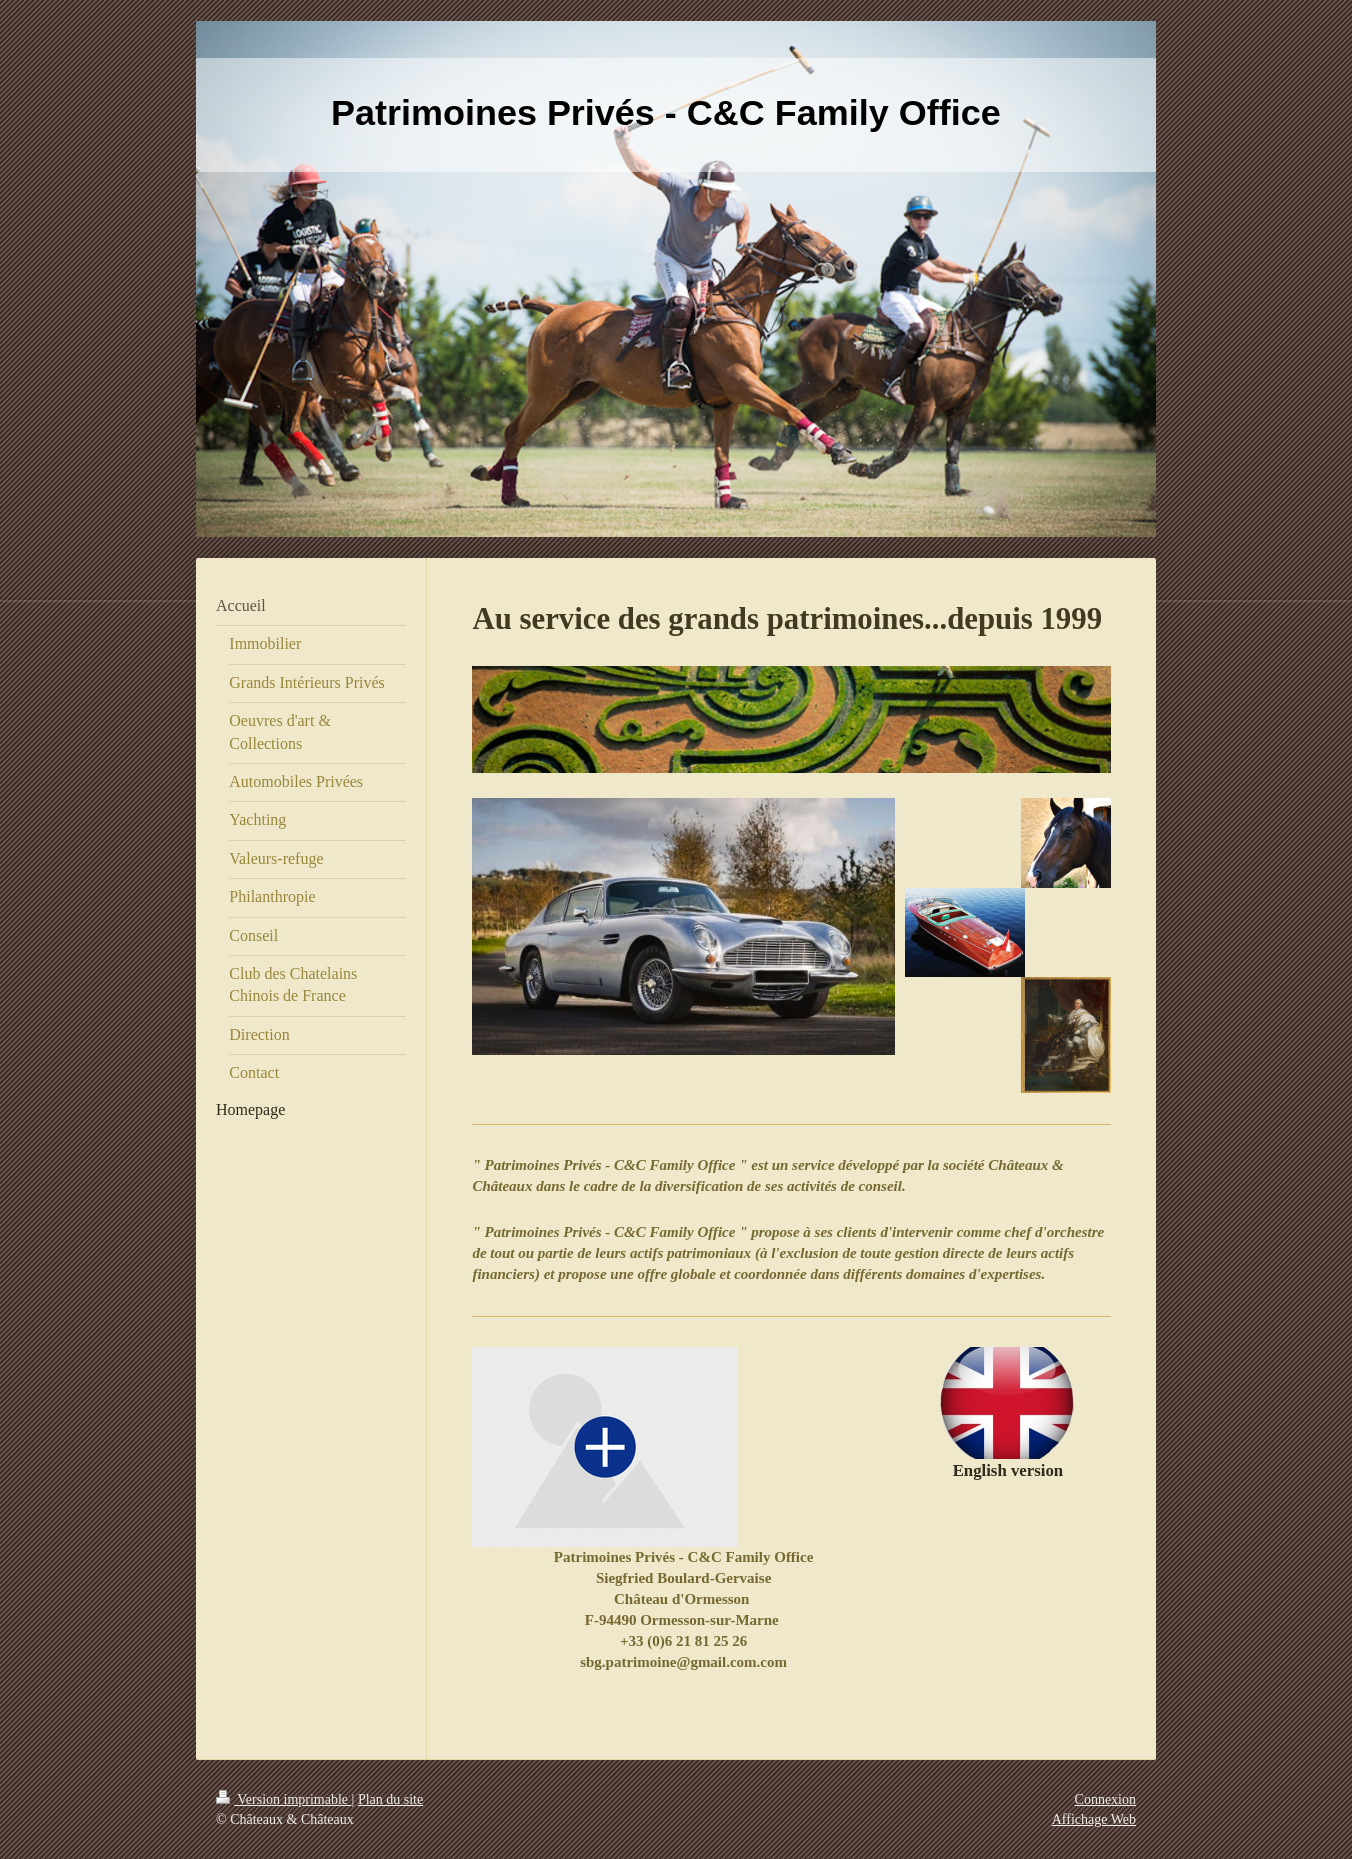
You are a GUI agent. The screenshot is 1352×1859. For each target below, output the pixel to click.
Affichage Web (1094, 1819)
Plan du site (390, 1799)
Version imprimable (284, 1799)
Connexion (1105, 1799)
